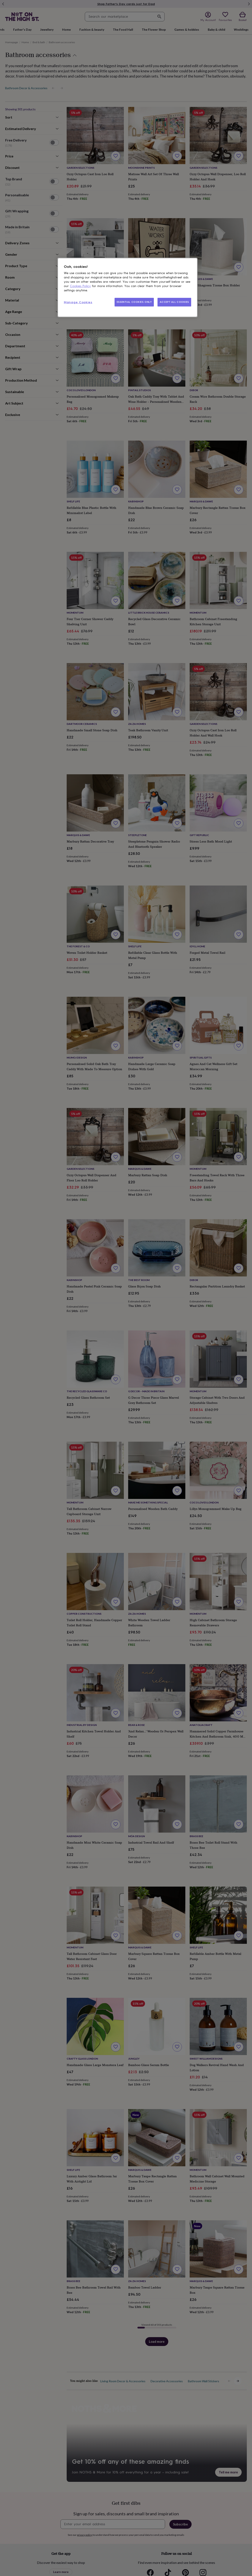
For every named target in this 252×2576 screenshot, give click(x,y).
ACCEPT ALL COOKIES (174, 301)
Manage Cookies (78, 302)
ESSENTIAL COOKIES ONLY (134, 301)
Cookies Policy (80, 286)
